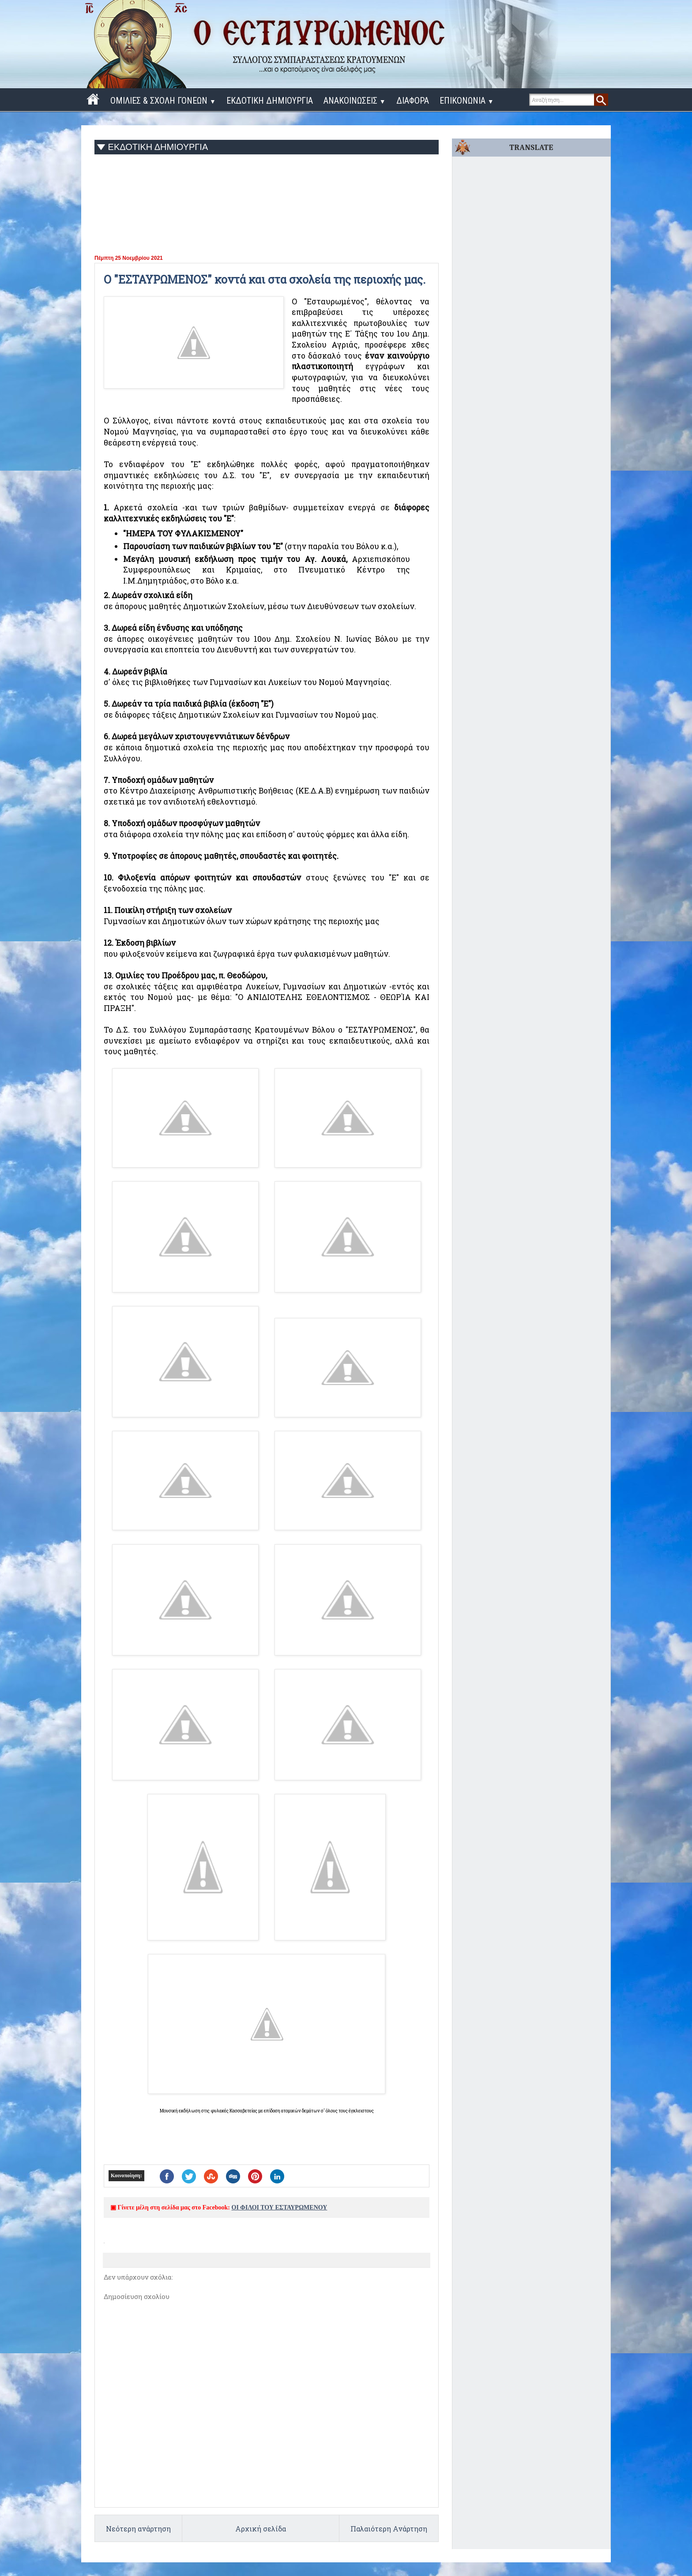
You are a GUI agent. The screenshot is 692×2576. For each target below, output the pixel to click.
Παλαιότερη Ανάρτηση (388, 2528)
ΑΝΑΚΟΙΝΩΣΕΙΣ (354, 100)
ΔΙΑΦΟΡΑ (412, 100)
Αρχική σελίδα (260, 2528)
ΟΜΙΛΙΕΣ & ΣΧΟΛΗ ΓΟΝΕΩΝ (163, 100)
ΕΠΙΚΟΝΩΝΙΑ (467, 100)
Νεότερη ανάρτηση (138, 2528)
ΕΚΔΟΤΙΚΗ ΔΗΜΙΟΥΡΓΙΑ (269, 100)
